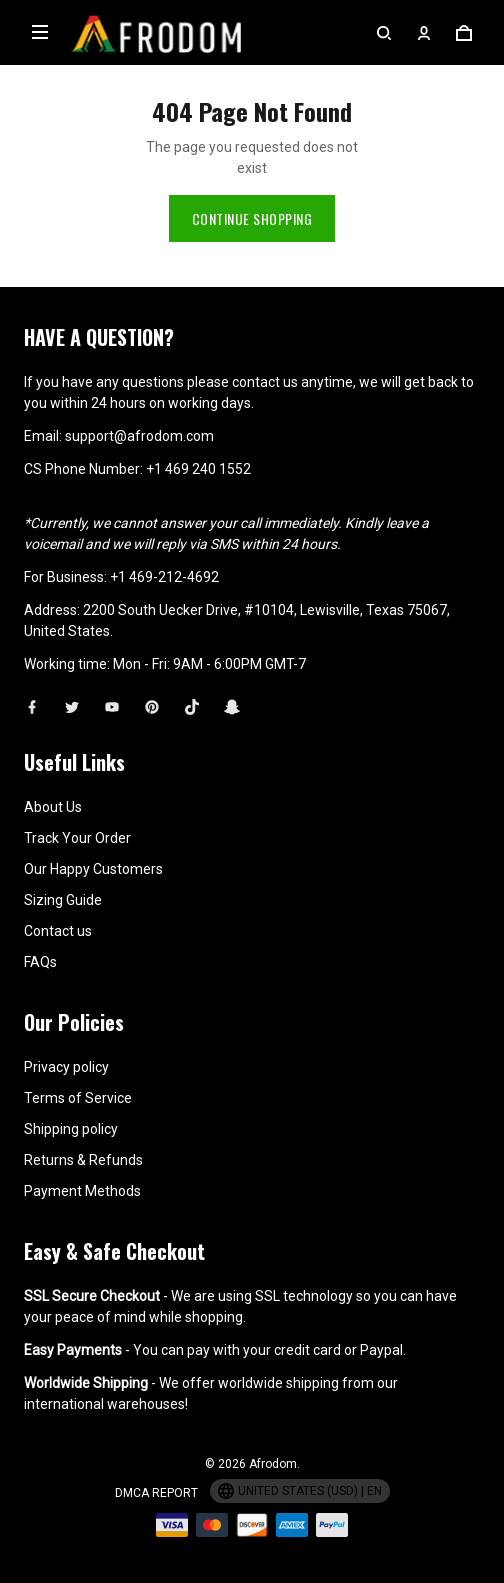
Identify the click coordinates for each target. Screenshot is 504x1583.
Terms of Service (78, 1072)
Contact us (58, 905)
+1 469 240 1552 (198, 443)
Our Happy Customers (93, 843)
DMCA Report (156, 1467)
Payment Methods (82, 1165)
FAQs (40, 936)
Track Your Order (77, 812)
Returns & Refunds (83, 1134)
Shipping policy (71, 1103)
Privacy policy (66, 1041)
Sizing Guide (63, 874)
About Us (53, 781)
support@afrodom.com (139, 410)
